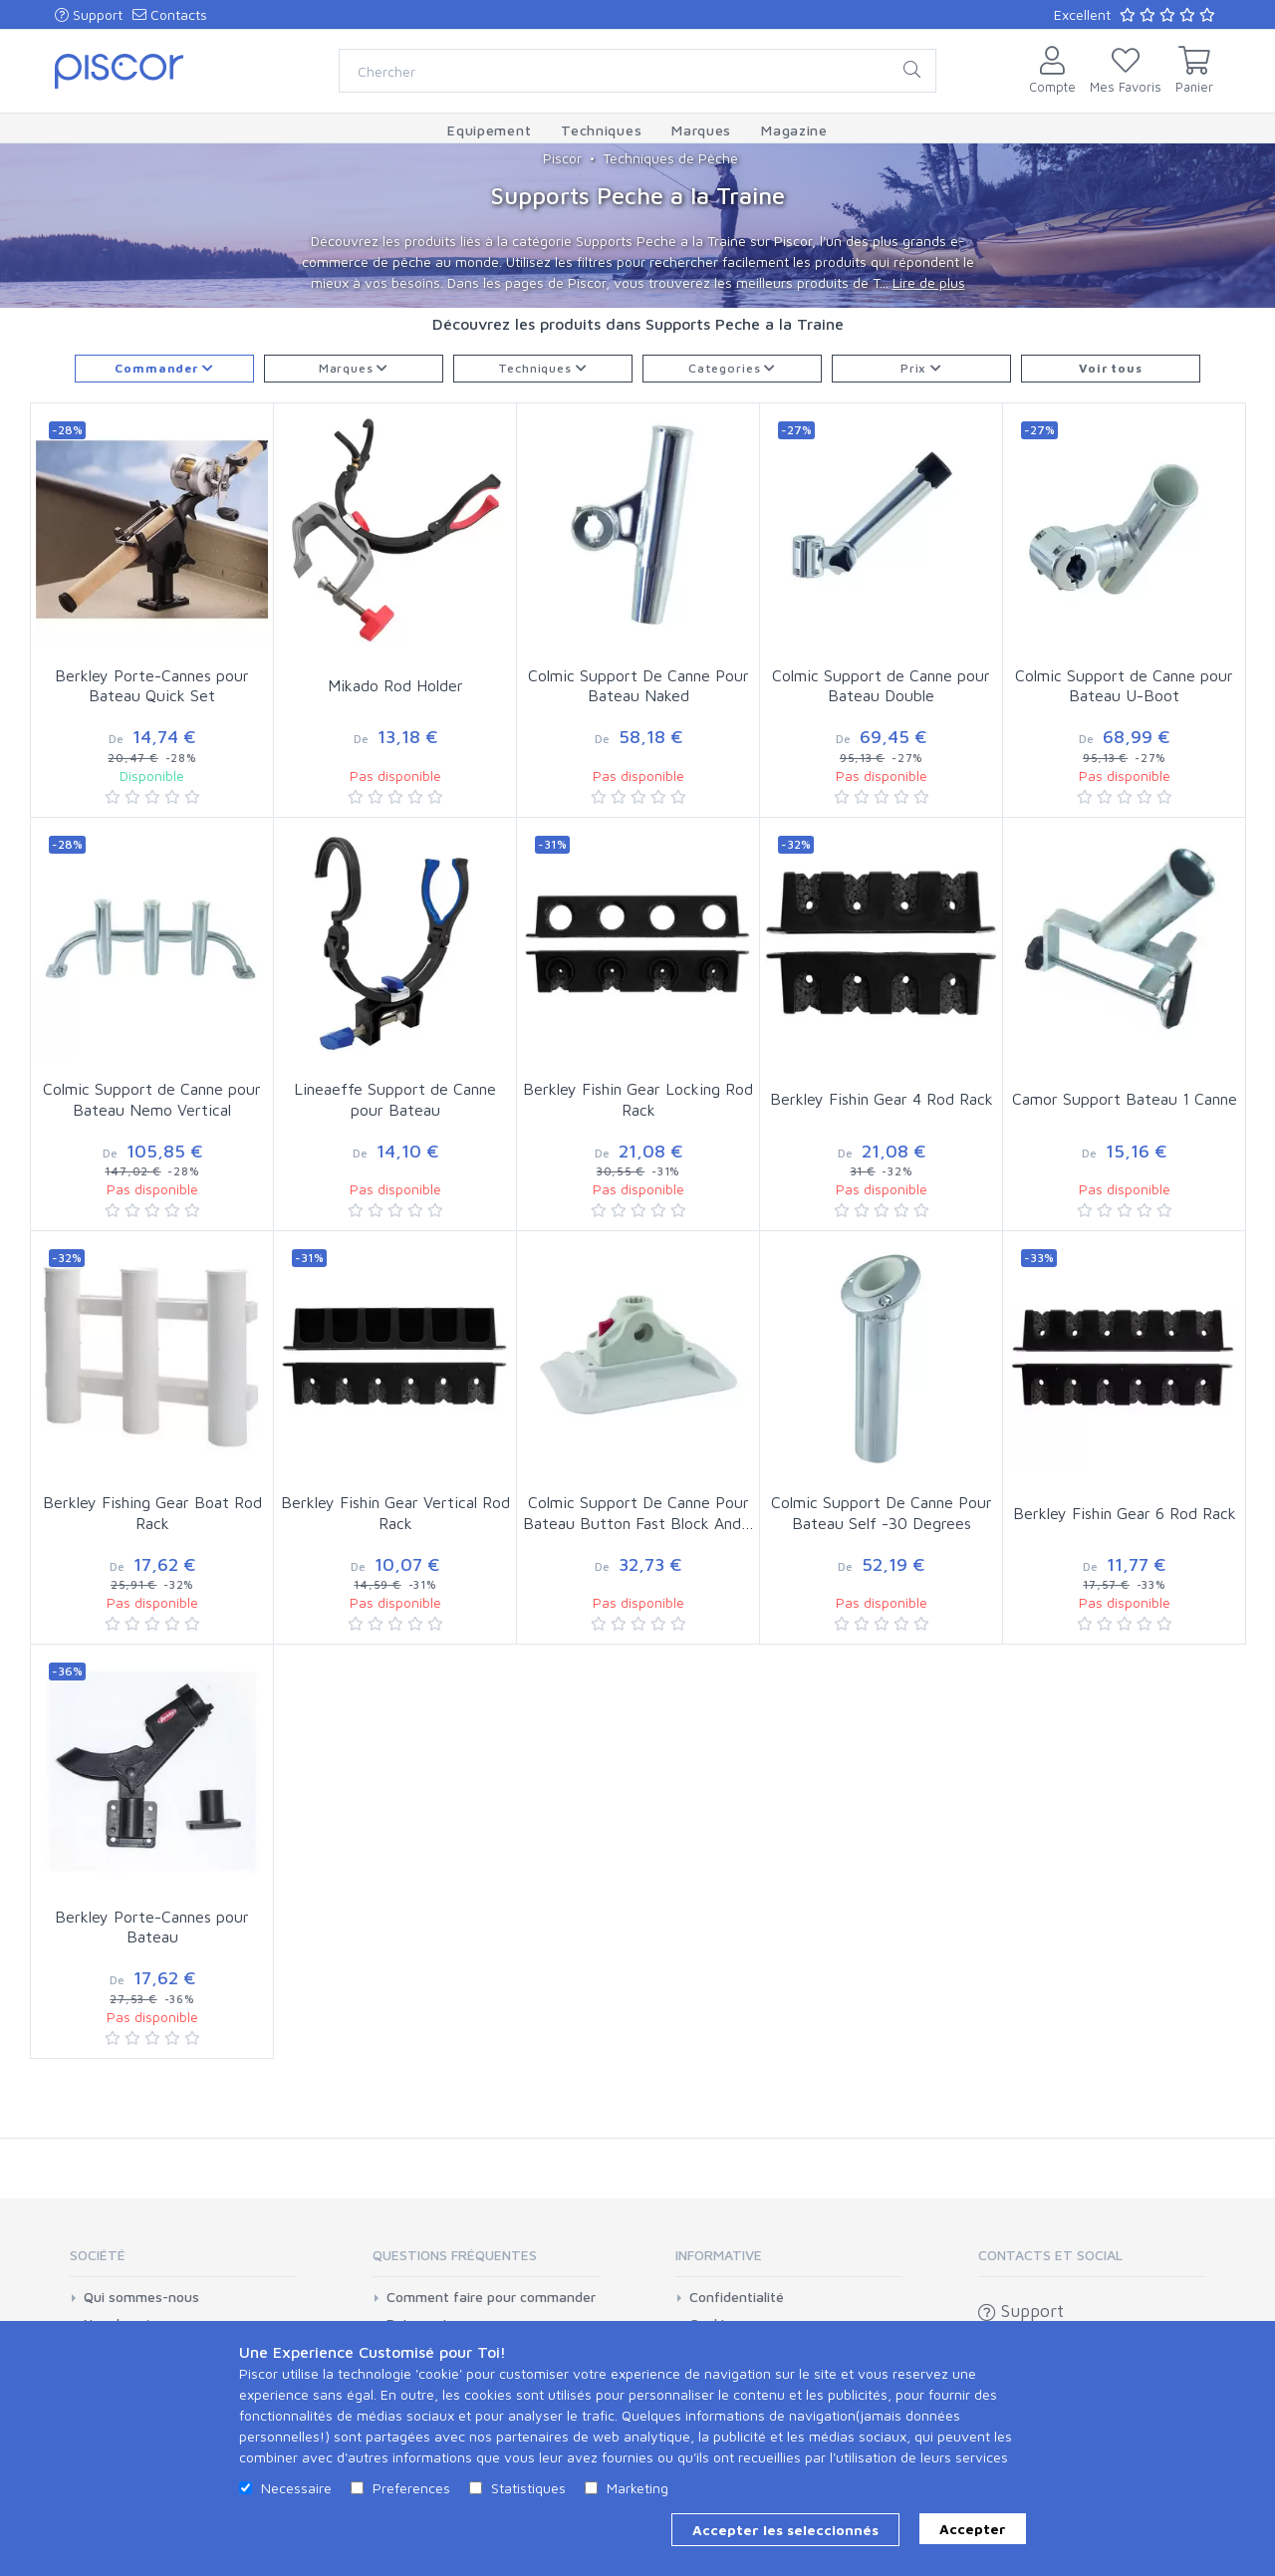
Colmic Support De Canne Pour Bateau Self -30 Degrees (881, 1512)
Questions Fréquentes (455, 2254)
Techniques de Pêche (670, 157)
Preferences (411, 2487)
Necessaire (296, 2487)
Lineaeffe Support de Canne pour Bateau (395, 1099)
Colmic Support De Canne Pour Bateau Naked (638, 685)
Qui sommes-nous (141, 2297)
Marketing (637, 2487)
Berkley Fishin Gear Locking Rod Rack (638, 1099)
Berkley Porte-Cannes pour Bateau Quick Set (152, 685)
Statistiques (528, 2487)
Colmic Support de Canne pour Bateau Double (881, 685)
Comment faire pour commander (491, 2297)
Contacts (169, 14)
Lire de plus (928, 282)
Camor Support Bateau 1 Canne (1124, 1099)
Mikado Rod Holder (395, 685)
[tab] (183, 2261)
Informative (718, 2254)
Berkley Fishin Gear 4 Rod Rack (881, 1099)
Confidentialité (736, 2297)
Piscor (562, 157)
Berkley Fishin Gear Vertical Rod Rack (395, 1512)
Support (89, 14)
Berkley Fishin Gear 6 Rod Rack (1124, 1513)
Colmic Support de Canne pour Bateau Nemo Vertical (152, 1099)
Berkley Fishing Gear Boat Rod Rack (152, 1512)
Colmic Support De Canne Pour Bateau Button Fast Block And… (638, 1512)
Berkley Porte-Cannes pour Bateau (152, 1927)
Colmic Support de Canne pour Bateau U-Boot (1124, 685)
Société (98, 2254)
